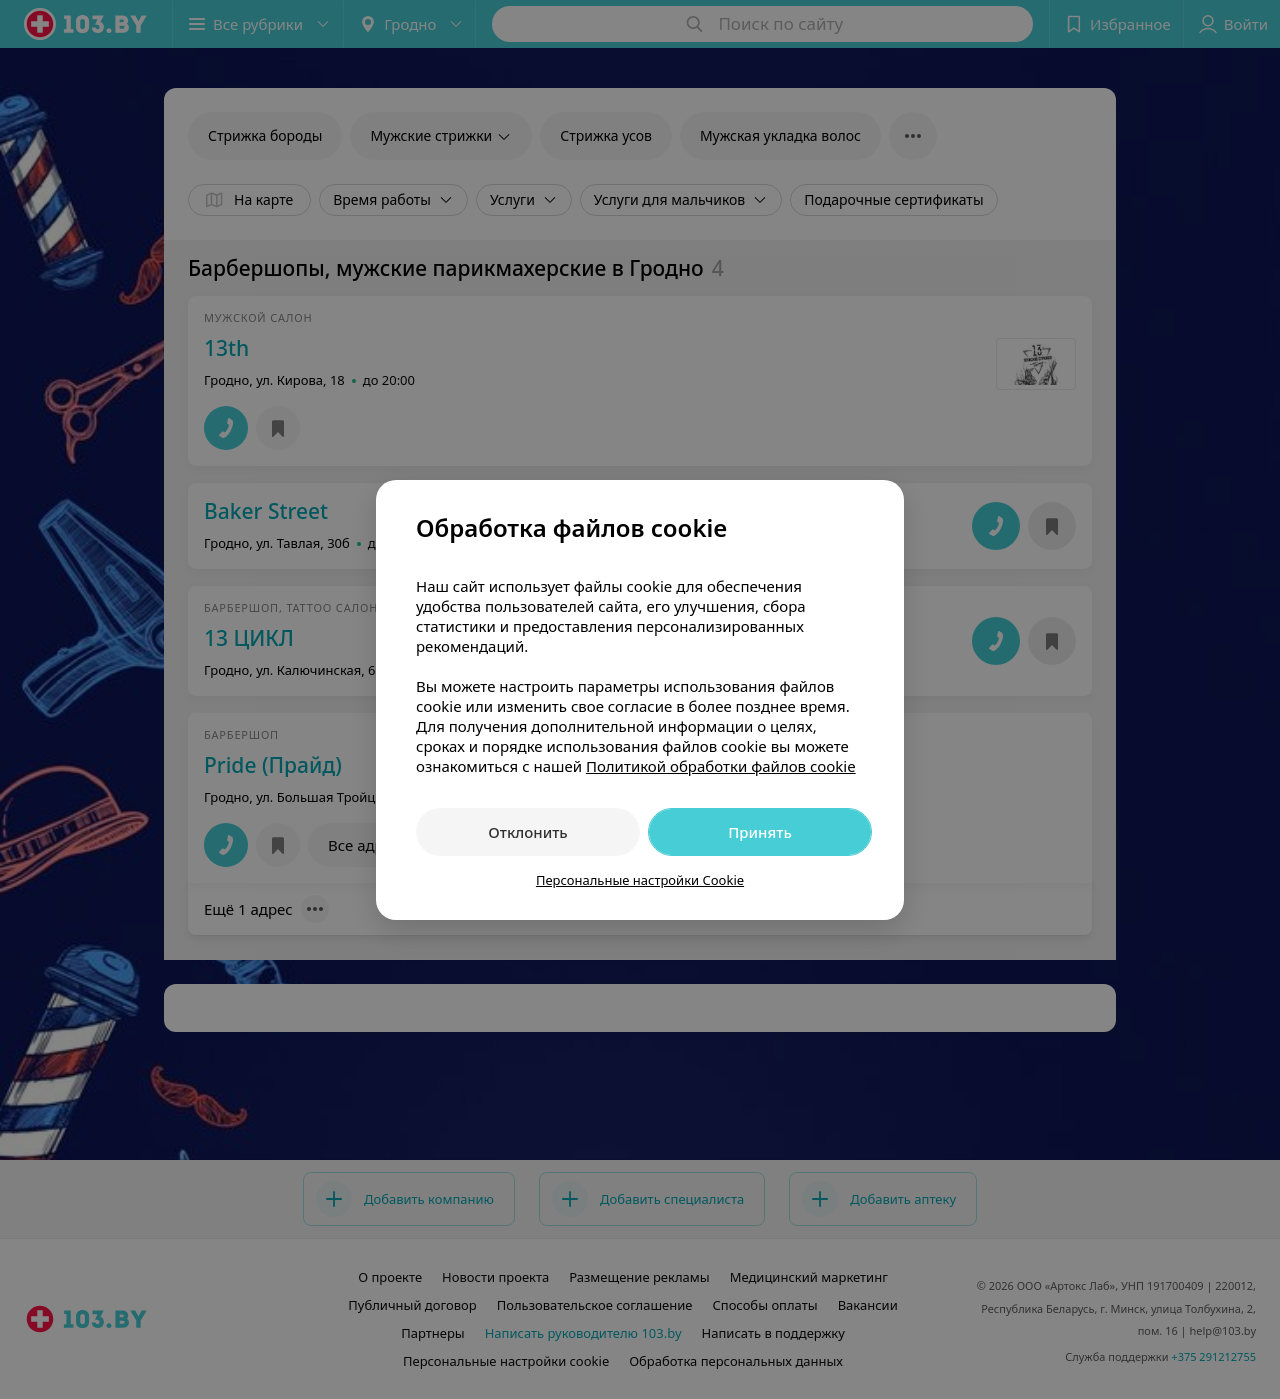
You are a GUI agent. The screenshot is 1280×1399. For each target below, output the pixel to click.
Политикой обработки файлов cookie (721, 766)
